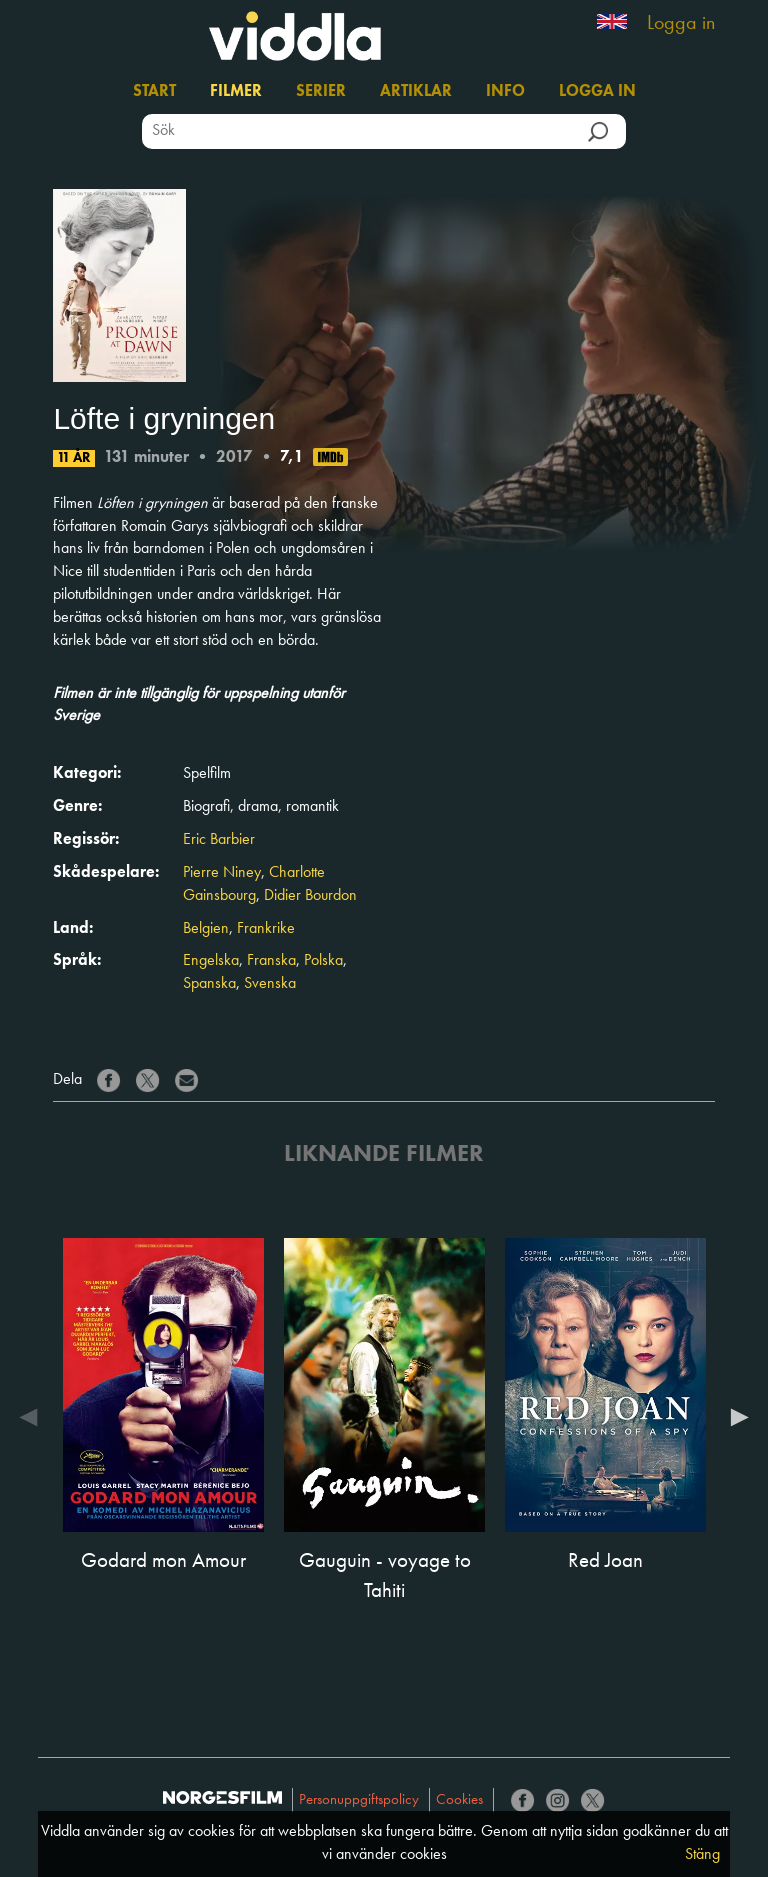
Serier (321, 92)
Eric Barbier (219, 840)
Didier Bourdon (310, 896)
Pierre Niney (222, 873)
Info (505, 92)
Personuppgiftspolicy (359, 1800)
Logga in (681, 24)
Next (735, 1417)
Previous (33, 1417)
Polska (323, 961)
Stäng (702, 1855)
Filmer (236, 92)
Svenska (270, 984)
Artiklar (416, 92)
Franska (271, 961)
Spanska (209, 984)
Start (154, 92)
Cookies (459, 1800)
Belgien (206, 929)
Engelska (211, 961)
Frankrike (266, 929)
